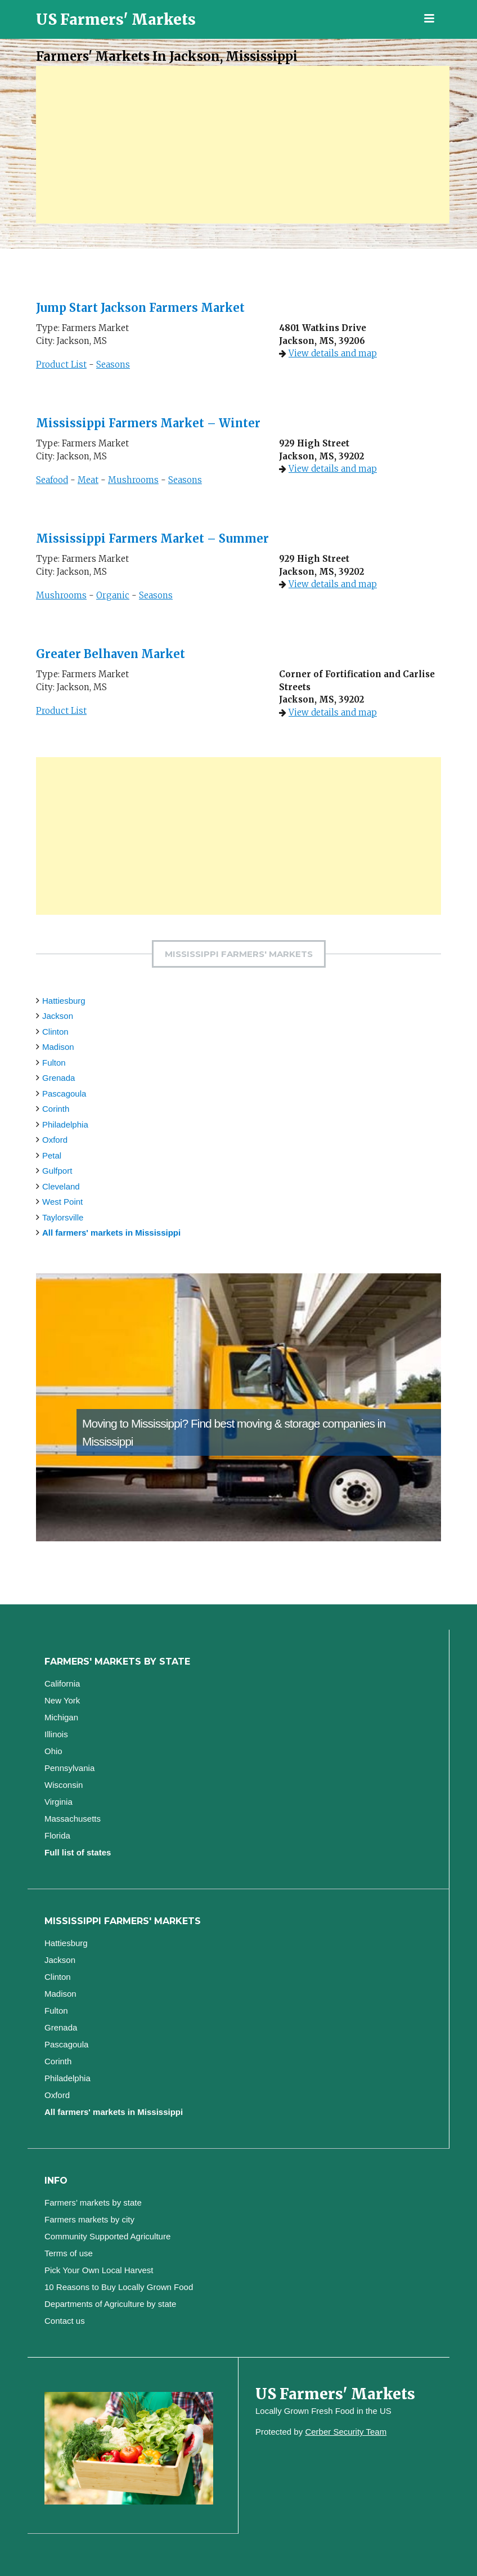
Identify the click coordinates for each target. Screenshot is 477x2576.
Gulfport (57, 1170)
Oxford (55, 1139)
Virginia (58, 1801)
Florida (57, 1835)
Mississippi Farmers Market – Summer (152, 538)
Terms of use (68, 2253)
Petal (51, 1155)
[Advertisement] (242, 144)
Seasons (113, 364)
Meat (88, 480)
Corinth (55, 1108)
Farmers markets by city (89, 2219)
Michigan (61, 1717)
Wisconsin (63, 1785)
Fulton (54, 1062)
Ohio (53, 1751)
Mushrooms (133, 480)
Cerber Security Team (345, 2431)
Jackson (57, 1016)
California (62, 1683)
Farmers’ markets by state (93, 2202)
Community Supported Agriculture (107, 2236)
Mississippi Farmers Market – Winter (148, 423)
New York (62, 1700)
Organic (112, 595)
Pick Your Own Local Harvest (98, 2270)
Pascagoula (64, 1093)
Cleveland (61, 1186)
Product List (61, 364)
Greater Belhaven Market (110, 654)
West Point (62, 1201)
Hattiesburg (64, 1000)
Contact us (64, 2320)
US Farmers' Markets (116, 19)
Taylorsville (62, 1217)
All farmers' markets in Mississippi (111, 1232)
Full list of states (77, 1852)
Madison (58, 1047)
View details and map (333, 353)
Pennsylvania (69, 1768)
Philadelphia (65, 1124)
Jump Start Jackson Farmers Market (140, 308)
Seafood (52, 480)
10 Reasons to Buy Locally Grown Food (118, 2287)
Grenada (58, 1078)
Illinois (56, 1734)
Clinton (55, 1031)
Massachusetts (72, 1818)
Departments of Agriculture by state (110, 2304)
